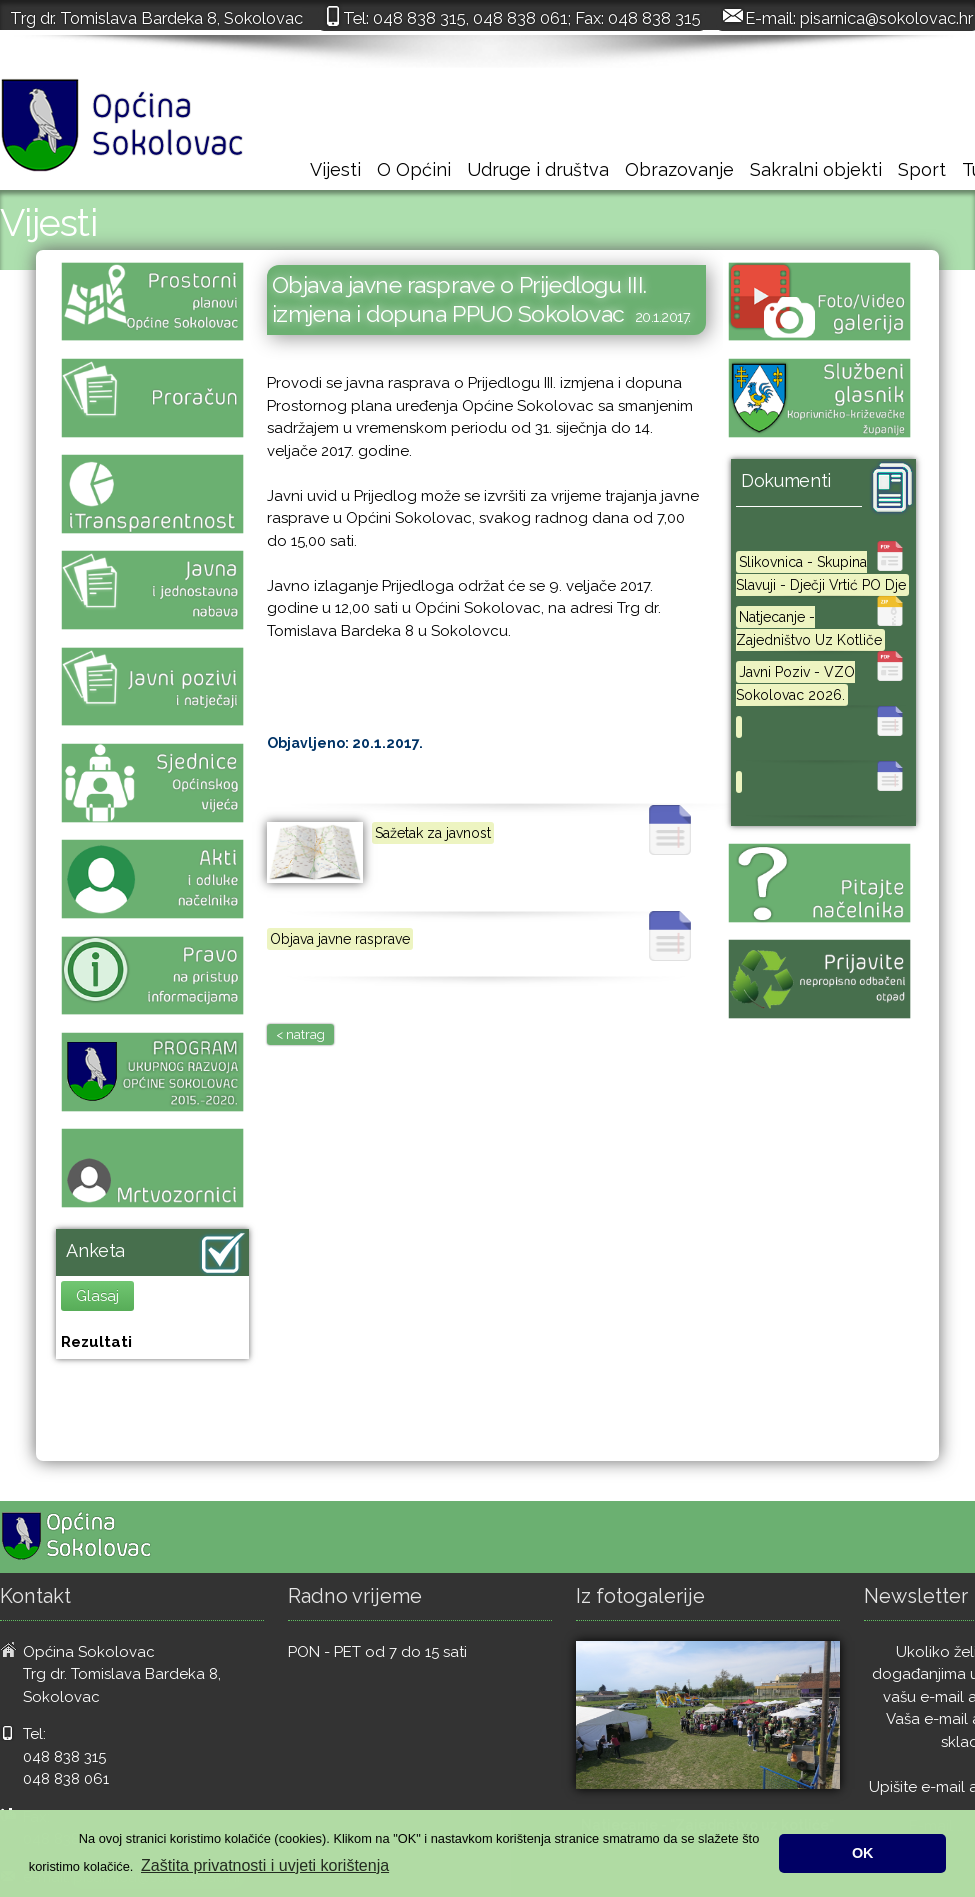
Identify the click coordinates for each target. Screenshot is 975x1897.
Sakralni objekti (816, 169)
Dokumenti (786, 480)
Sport (922, 169)
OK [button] (863, 1853)
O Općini (414, 169)
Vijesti (335, 169)
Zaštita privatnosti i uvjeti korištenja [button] (265, 1865)
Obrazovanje (679, 169)
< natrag (300, 1034)
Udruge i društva (538, 169)
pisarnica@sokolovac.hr (886, 18)
